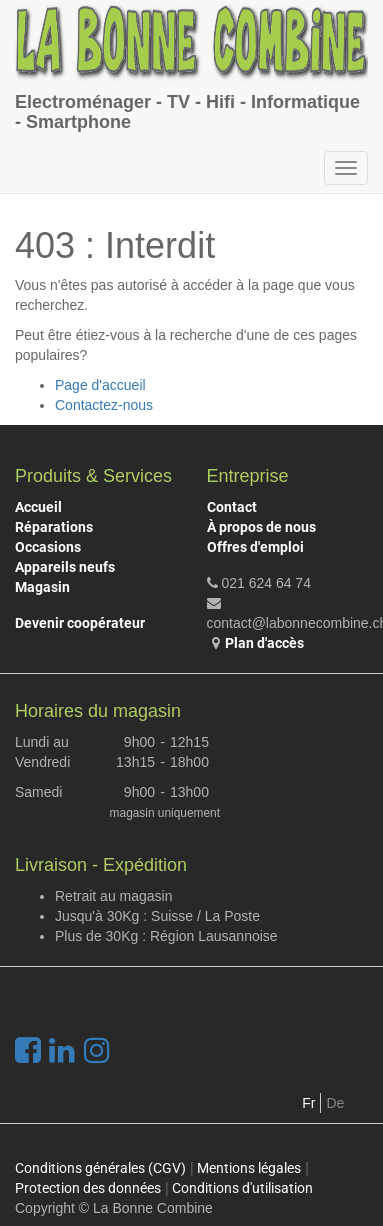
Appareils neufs (65, 567)
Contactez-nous (104, 405)
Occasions (48, 547)
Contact (232, 507)
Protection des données (88, 1188)
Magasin (42, 587)
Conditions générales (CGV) (100, 1168)
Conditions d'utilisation (242, 1188)
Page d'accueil (100, 385)
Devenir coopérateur (80, 623)
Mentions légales (249, 1168)
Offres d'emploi (255, 547)
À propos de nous (261, 527)
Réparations (54, 527)
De (335, 1103)
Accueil (38, 507)
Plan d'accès (264, 643)
